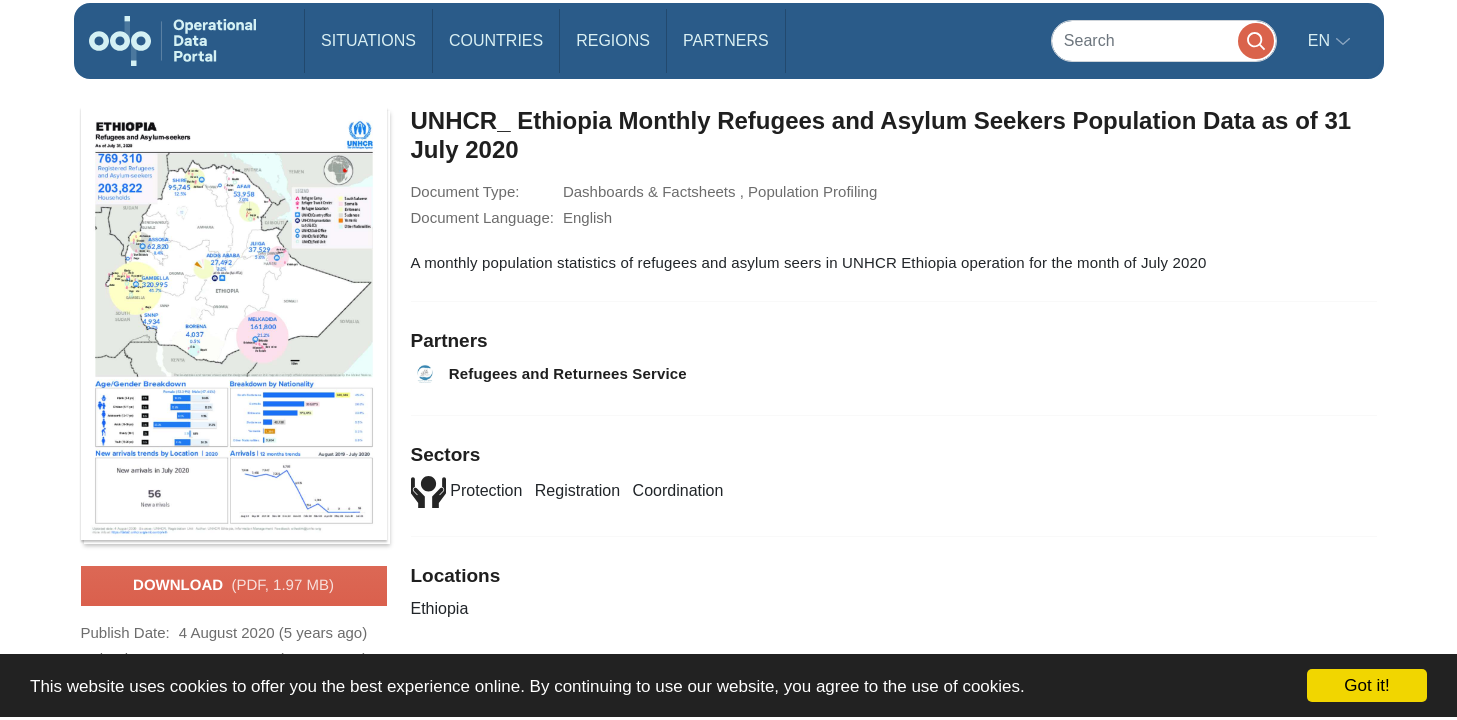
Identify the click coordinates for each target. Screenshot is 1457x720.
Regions (613, 40)
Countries (496, 40)
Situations (368, 40)
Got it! (1366, 685)
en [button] (1321, 40)
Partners (726, 40)
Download (233, 586)
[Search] (1164, 40)
